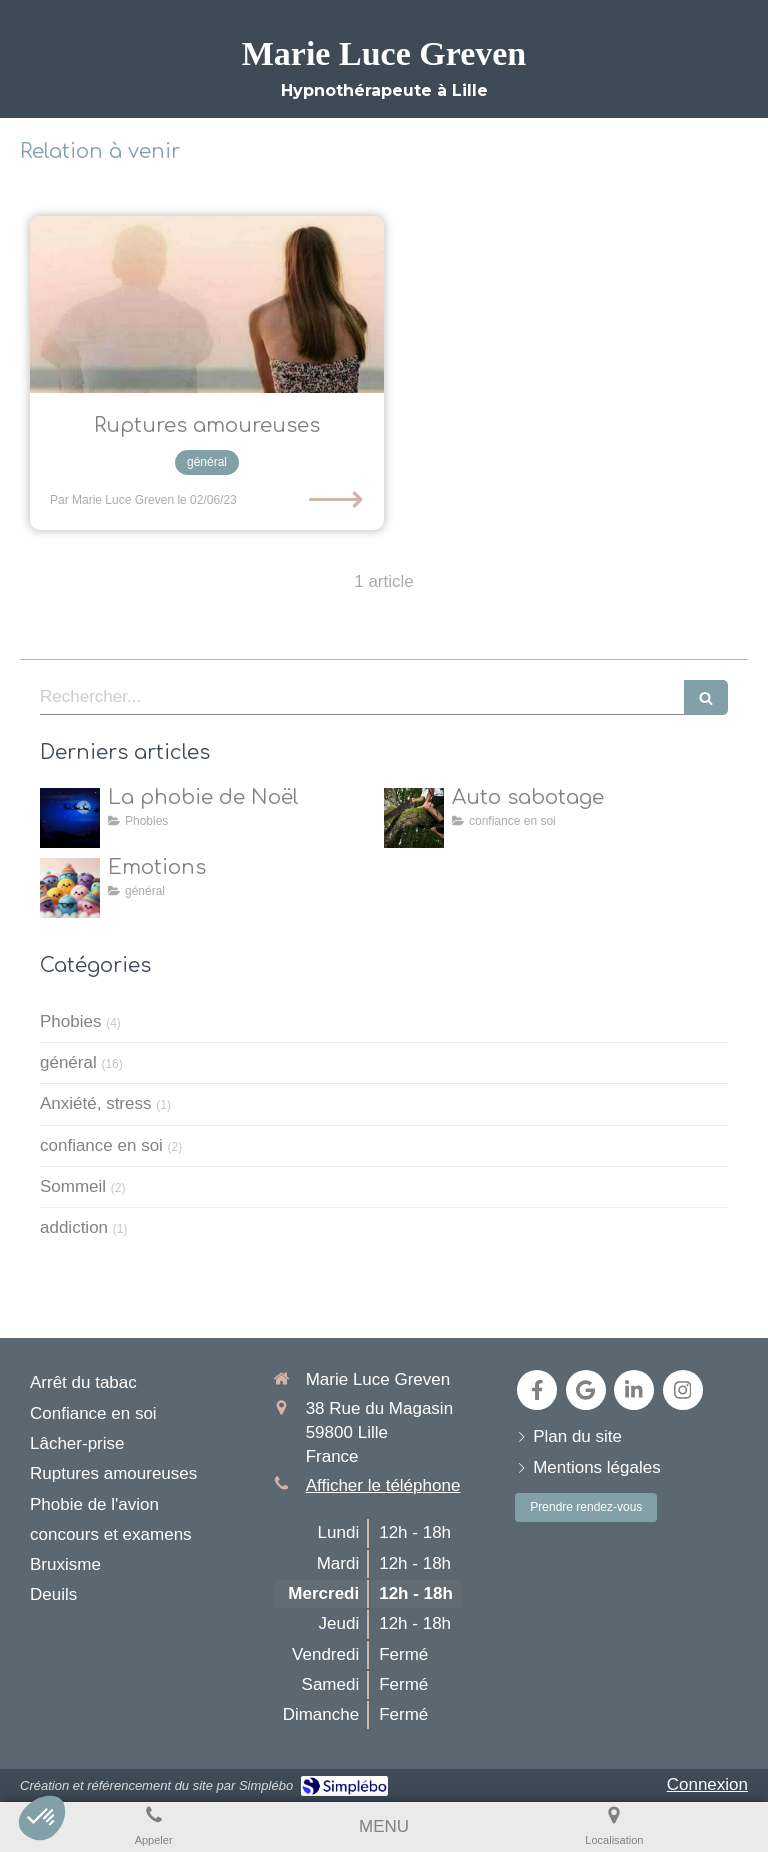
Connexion (707, 1784)
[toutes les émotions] (70, 888)
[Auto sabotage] (414, 818)
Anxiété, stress (96, 1103)
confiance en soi (101, 1145)
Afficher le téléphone (383, 1485)
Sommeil (73, 1186)
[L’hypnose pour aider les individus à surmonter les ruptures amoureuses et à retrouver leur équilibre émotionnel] (207, 304)
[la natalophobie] (70, 818)
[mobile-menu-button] (384, 1827)
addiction (74, 1227)
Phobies (70, 1021)
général (68, 1062)
